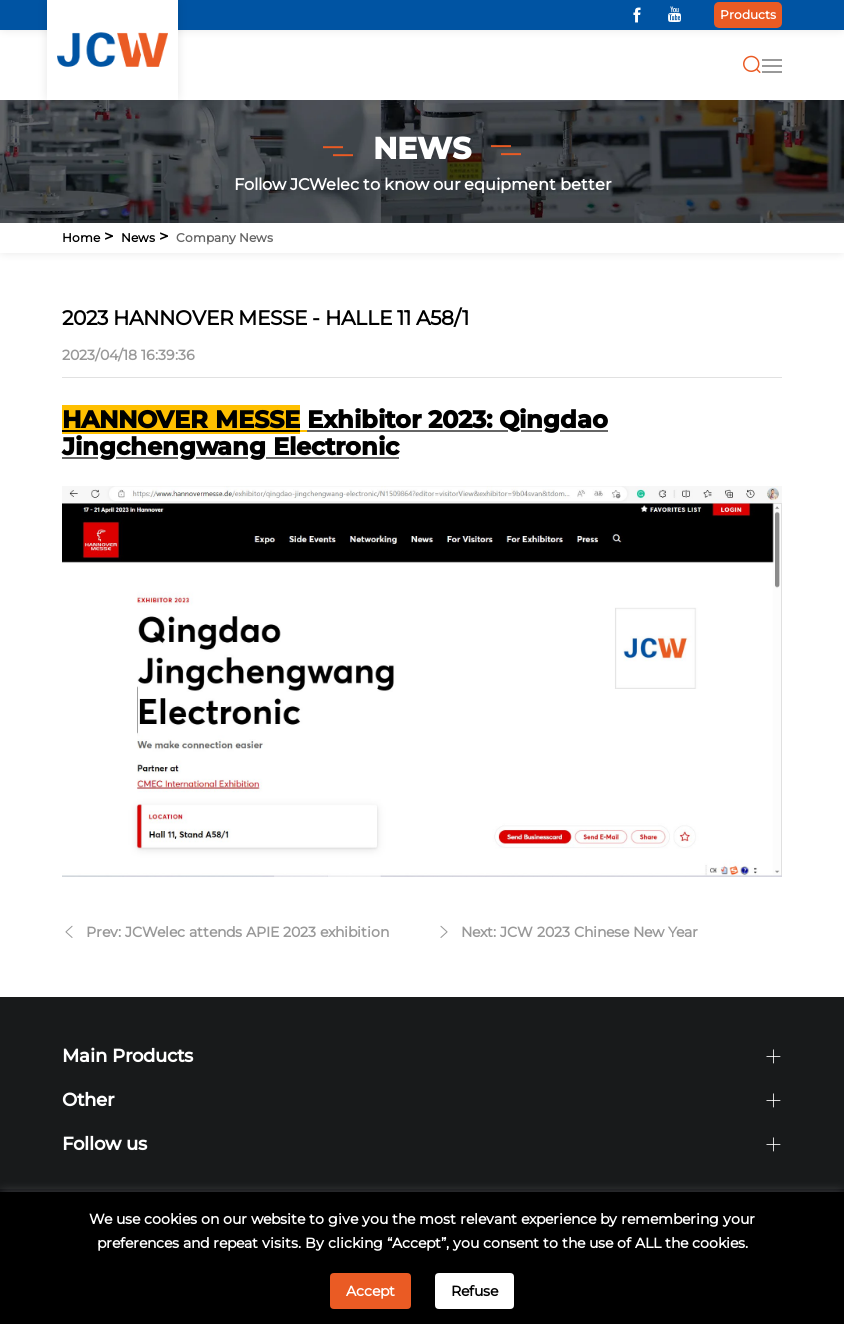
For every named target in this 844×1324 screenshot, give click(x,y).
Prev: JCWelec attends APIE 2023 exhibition (237, 932)
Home (81, 237)
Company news (224, 237)
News (138, 237)
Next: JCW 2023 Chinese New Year (579, 932)
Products (748, 14)
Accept (370, 1291)
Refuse (474, 1291)
